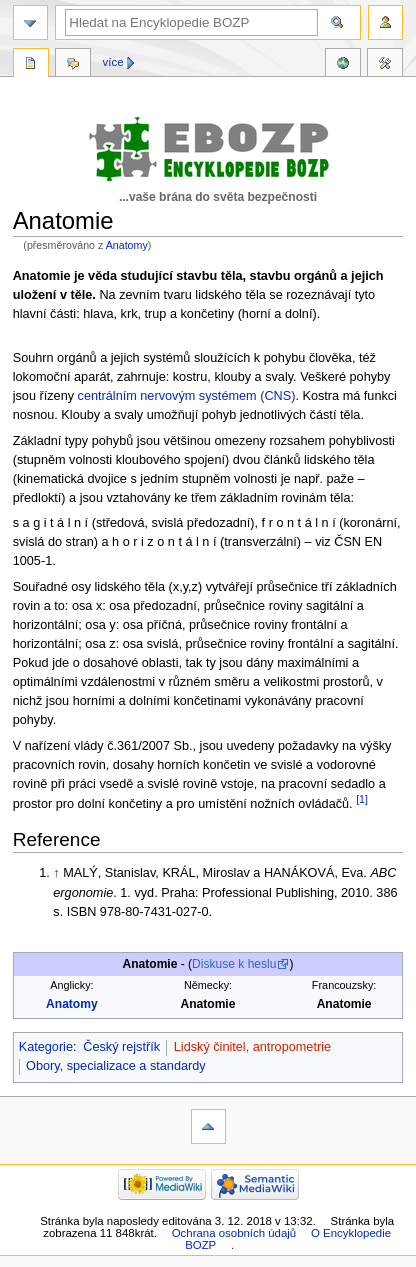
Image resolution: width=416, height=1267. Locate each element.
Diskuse (73, 65)
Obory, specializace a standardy (116, 1066)
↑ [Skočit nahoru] (56, 873)
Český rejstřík (121, 1047)
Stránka (31, 65)
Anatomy (127, 245)
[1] (362, 799)
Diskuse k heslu (234, 964)
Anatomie (208, 1004)
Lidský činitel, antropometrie (252, 1047)
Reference (343, 65)
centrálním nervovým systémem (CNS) (187, 396)
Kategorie (46, 1047)
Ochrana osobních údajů (234, 1233)
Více (113, 62)
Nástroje (385, 65)
